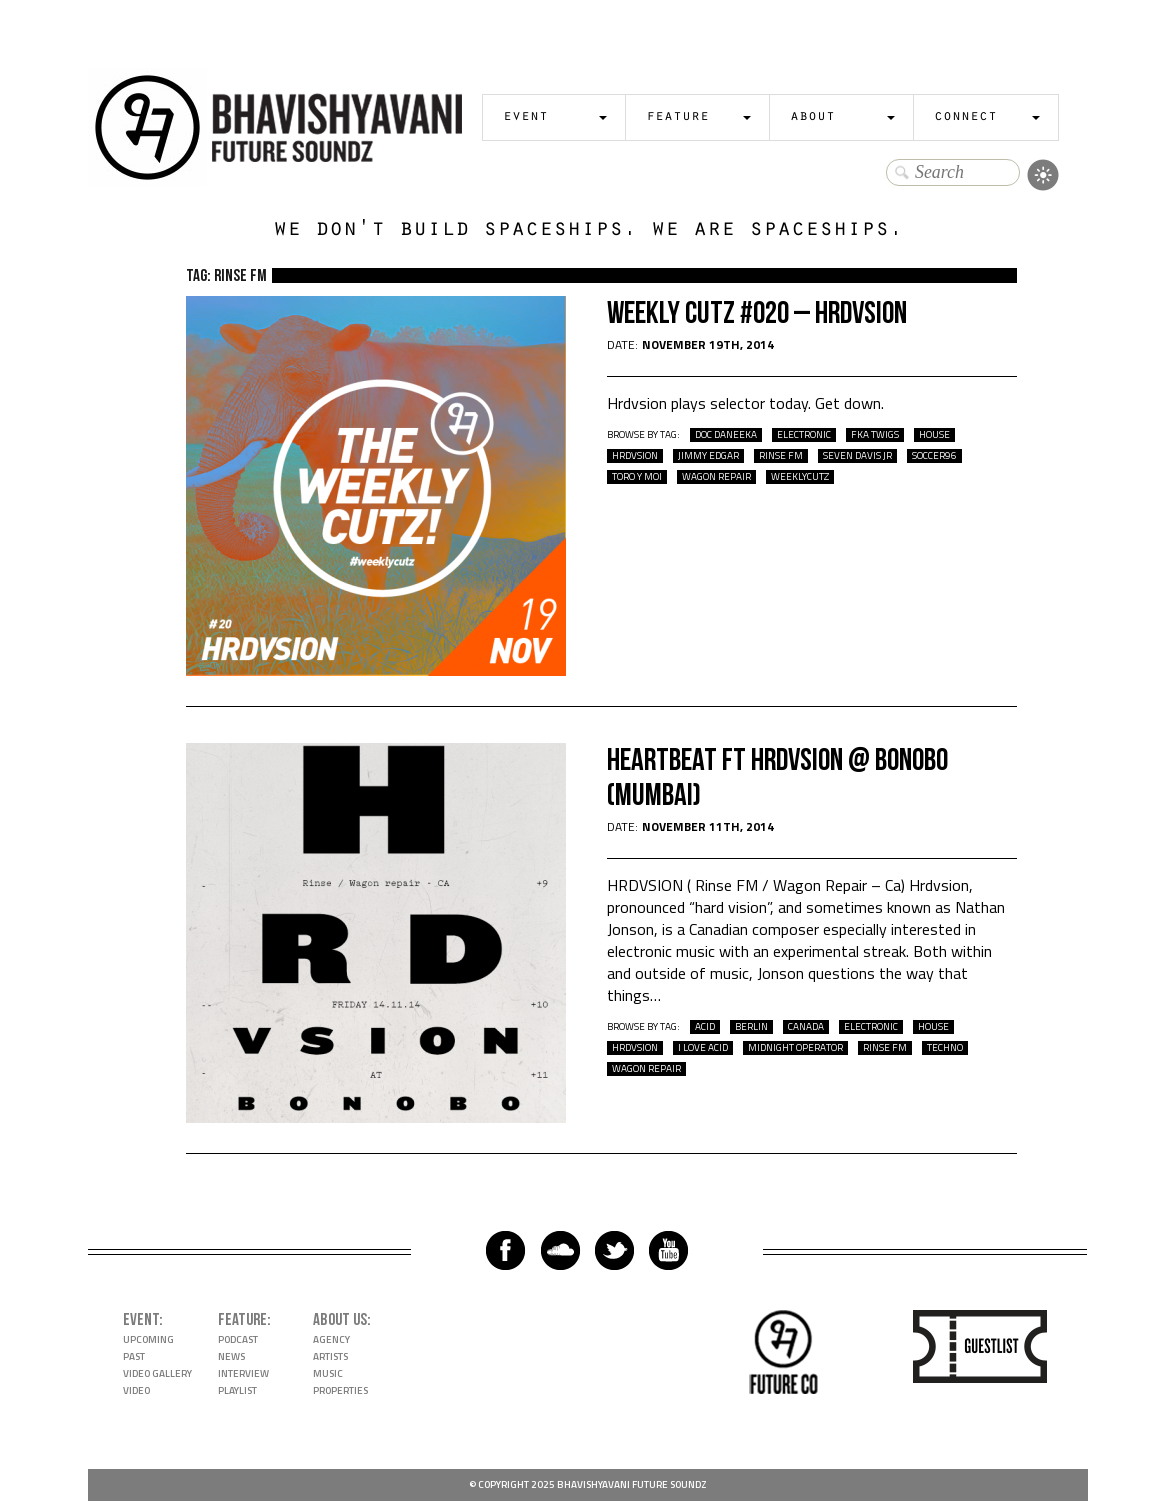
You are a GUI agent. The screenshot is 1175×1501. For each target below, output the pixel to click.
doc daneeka (726, 435)
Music (328, 1373)
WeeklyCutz (800, 477)
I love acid (703, 1048)
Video (136, 1390)
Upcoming (148, 1339)
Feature (677, 117)
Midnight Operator (795, 1048)
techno (945, 1048)
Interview (243, 1373)
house (934, 435)
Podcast (238, 1339)
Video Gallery (157, 1373)
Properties (340, 1390)
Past (134, 1356)
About (812, 117)
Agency (331, 1339)
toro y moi (637, 477)
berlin (751, 1027)
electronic (804, 435)
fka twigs (875, 435)
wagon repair (716, 477)
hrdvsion (635, 456)
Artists (330, 1356)
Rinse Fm (781, 456)
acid (705, 1027)
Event (525, 117)
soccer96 (934, 456)
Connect (965, 117)
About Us (340, 1320)
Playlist (237, 1390)
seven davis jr (857, 456)
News (231, 1356)
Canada (806, 1027)
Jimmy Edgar (708, 456)
